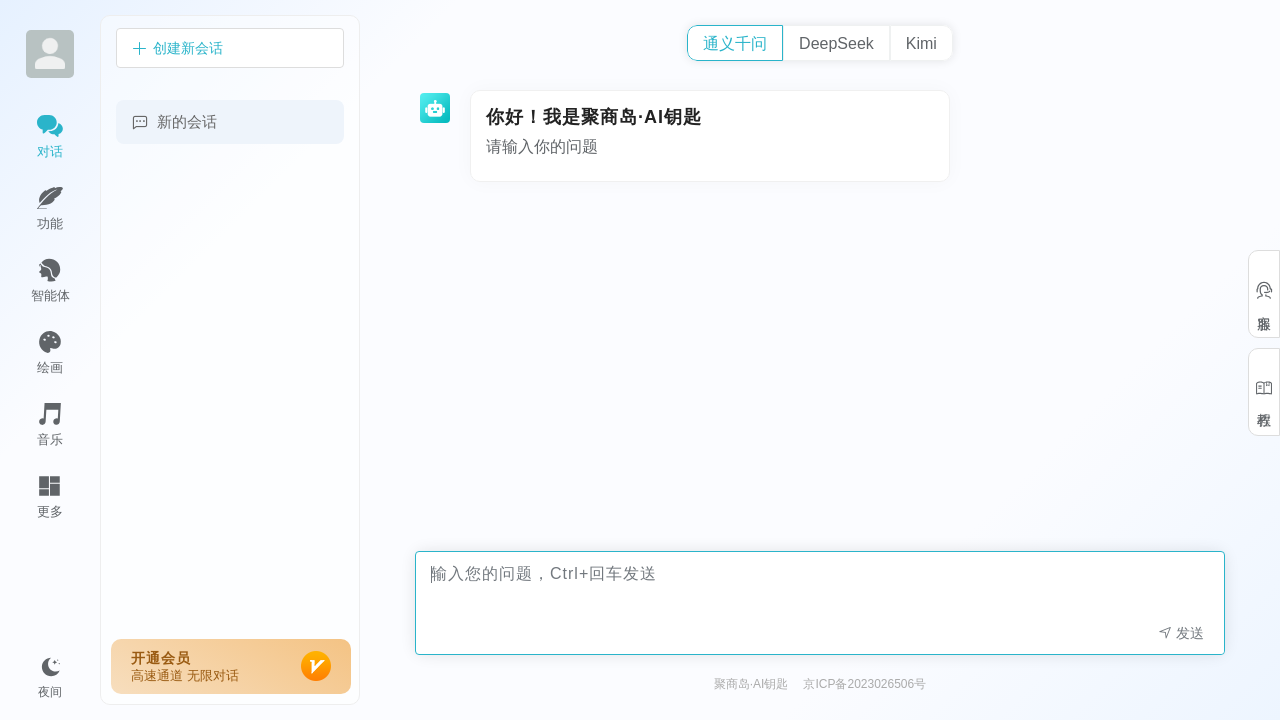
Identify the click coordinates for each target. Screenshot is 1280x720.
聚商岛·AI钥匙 (751, 684)
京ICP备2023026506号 (864, 684)
